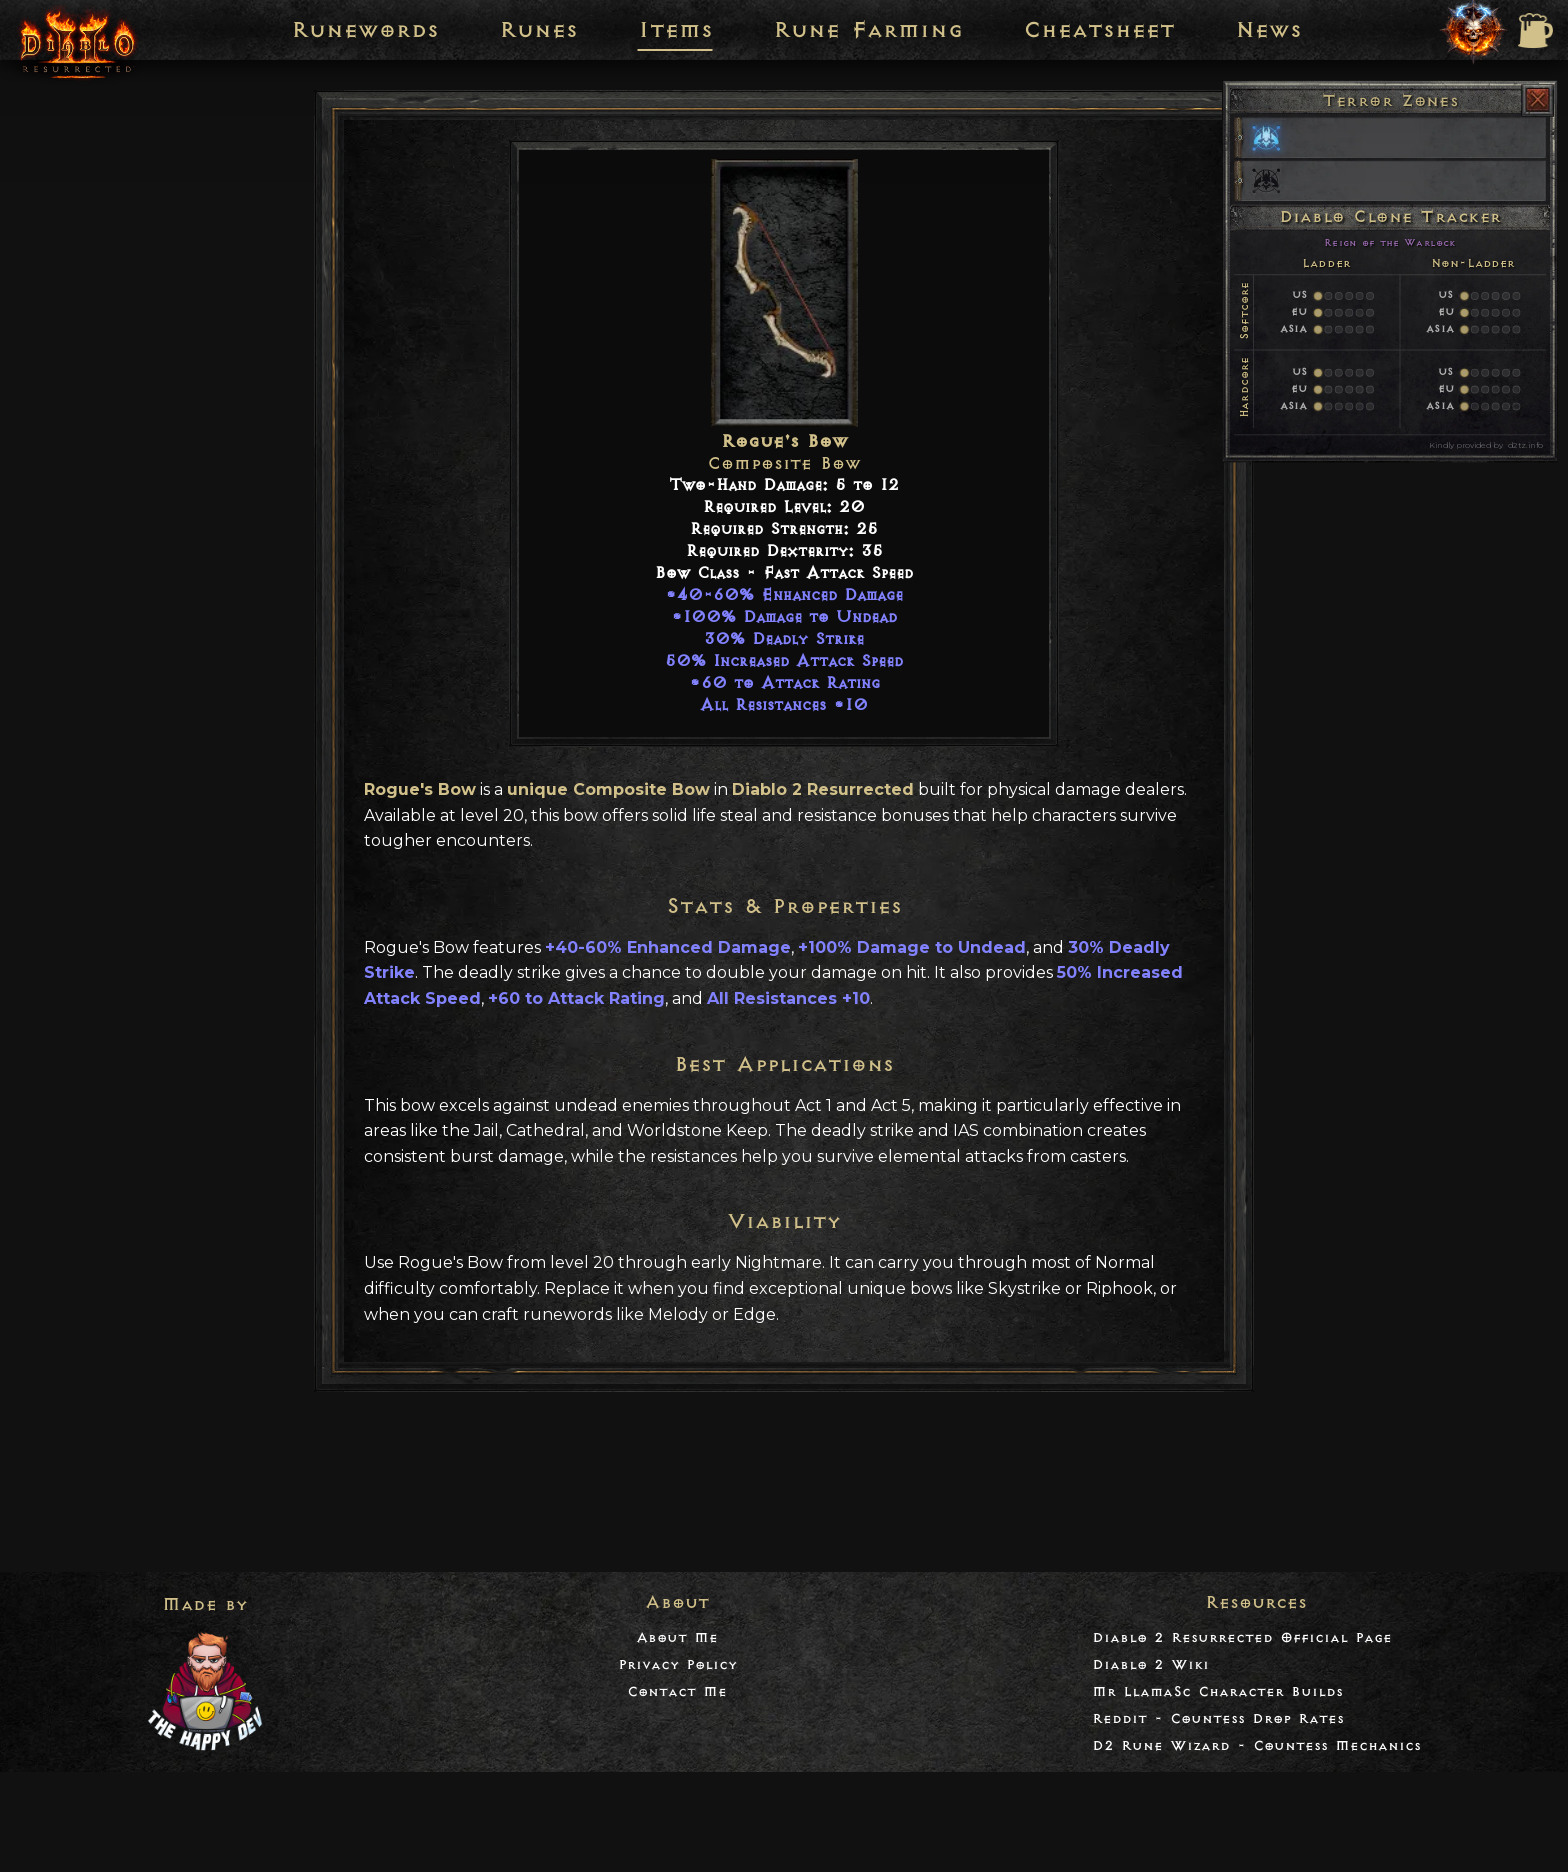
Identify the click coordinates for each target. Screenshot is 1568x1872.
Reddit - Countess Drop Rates (1218, 1718)
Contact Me (677, 1691)
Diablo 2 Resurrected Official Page (1242, 1637)
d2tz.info (1525, 445)
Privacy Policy (677, 1664)
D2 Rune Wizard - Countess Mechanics (1256, 1745)
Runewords (365, 30)
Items (675, 30)
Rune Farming (868, 30)
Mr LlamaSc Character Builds (1217, 1691)
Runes (538, 30)
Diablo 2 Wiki (1150, 1664)
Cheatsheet (1099, 30)
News (1268, 30)
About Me (677, 1637)
